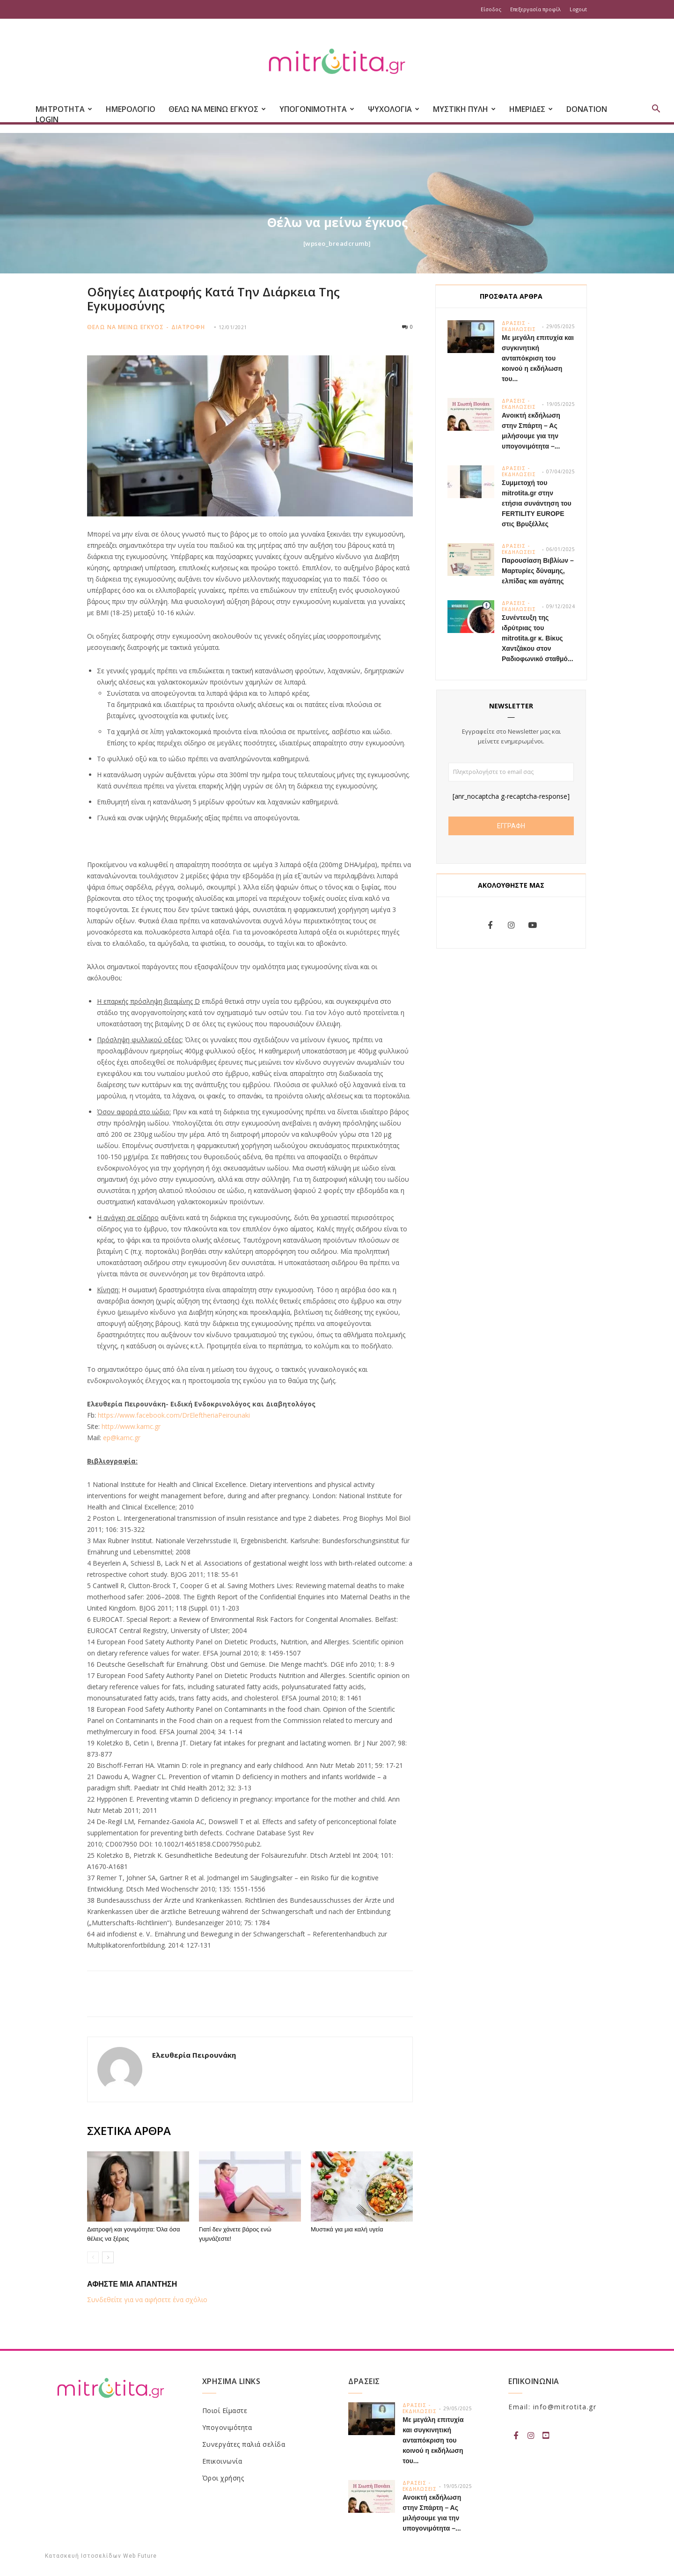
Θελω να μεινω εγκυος (125, 327)
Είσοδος (491, 9)
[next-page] (108, 2257)
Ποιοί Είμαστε (225, 2410)
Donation (586, 109)
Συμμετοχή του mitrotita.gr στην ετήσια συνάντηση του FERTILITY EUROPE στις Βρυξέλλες (536, 503)
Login (47, 119)
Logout (578, 9)
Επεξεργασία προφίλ (535, 9)
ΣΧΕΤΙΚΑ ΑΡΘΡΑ (129, 2131)
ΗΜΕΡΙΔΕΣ (531, 109)
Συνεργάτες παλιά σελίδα (244, 2444)
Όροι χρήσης (223, 2477)
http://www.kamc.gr (131, 1426)
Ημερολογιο (130, 109)
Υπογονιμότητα (227, 2427)
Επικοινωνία (222, 2461)
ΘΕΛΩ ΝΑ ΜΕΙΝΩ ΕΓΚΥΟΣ (217, 109)
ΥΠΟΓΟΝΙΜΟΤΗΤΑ (316, 109)
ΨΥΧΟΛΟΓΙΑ (393, 109)
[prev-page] (93, 2257)
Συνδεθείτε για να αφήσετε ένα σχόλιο (147, 2299)
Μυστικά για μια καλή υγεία (347, 2229)
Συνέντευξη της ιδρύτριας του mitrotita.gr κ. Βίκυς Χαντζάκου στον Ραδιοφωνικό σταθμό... (537, 638)
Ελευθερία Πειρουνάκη (194, 2055)
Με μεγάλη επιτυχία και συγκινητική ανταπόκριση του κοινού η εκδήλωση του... (538, 358)
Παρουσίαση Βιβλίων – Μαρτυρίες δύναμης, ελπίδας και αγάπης (538, 571)
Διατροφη (188, 327)
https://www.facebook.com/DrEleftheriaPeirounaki (174, 1415)
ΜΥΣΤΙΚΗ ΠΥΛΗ (464, 109)
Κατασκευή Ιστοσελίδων (83, 2556)
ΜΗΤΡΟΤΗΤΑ (64, 109)
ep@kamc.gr (121, 1437)
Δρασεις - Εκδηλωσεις (519, 326)
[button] (656, 109)
